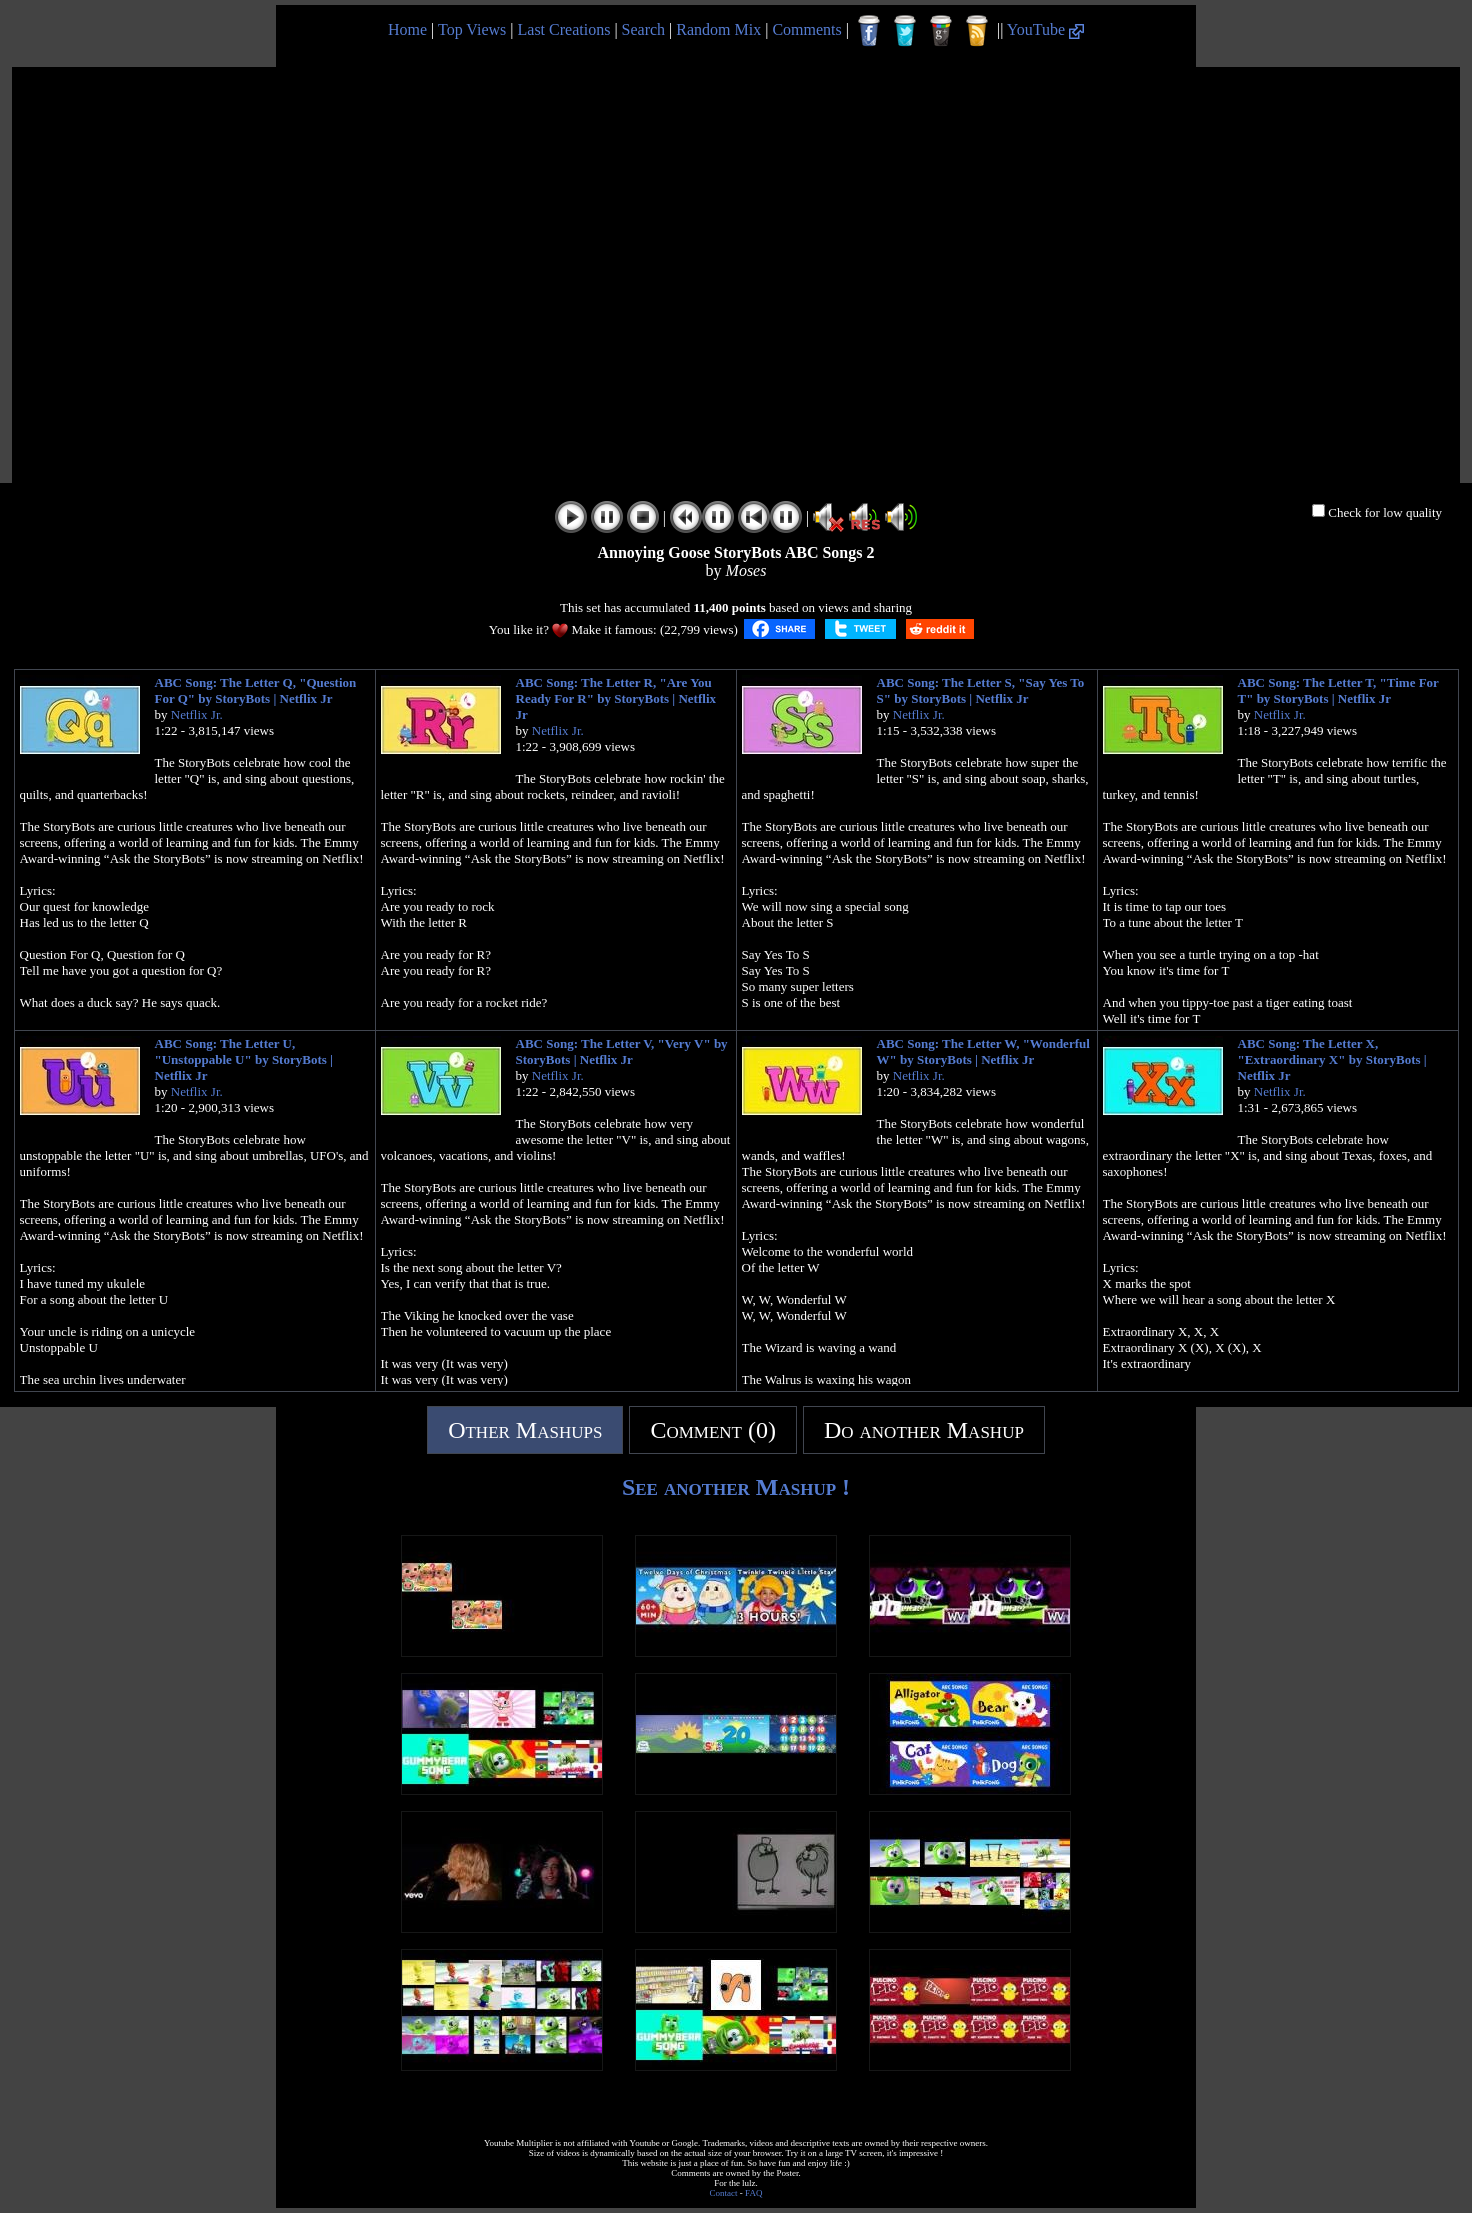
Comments (806, 29)
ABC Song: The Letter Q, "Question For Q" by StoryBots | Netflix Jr (256, 690)
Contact (724, 2193)
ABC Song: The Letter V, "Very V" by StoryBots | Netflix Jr (622, 1051)
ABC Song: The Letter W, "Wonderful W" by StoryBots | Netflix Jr (983, 1051)
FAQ (753, 2193)
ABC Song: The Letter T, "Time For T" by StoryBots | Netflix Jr (1338, 690)
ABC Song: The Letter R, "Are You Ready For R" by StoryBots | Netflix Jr (616, 698)
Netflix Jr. (197, 714)
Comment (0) (713, 1430)
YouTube (1045, 29)
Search (644, 29)
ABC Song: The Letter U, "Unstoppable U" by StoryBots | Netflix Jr (244, 1059)
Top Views (472, 29)
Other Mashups (525, 1430)
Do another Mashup (924, 1430)
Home (407, 29)
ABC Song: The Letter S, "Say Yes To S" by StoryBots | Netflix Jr (981, 690)
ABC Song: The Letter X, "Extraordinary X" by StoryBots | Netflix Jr (1332, 1059)
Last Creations (564, 29)
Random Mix (718, 29)
